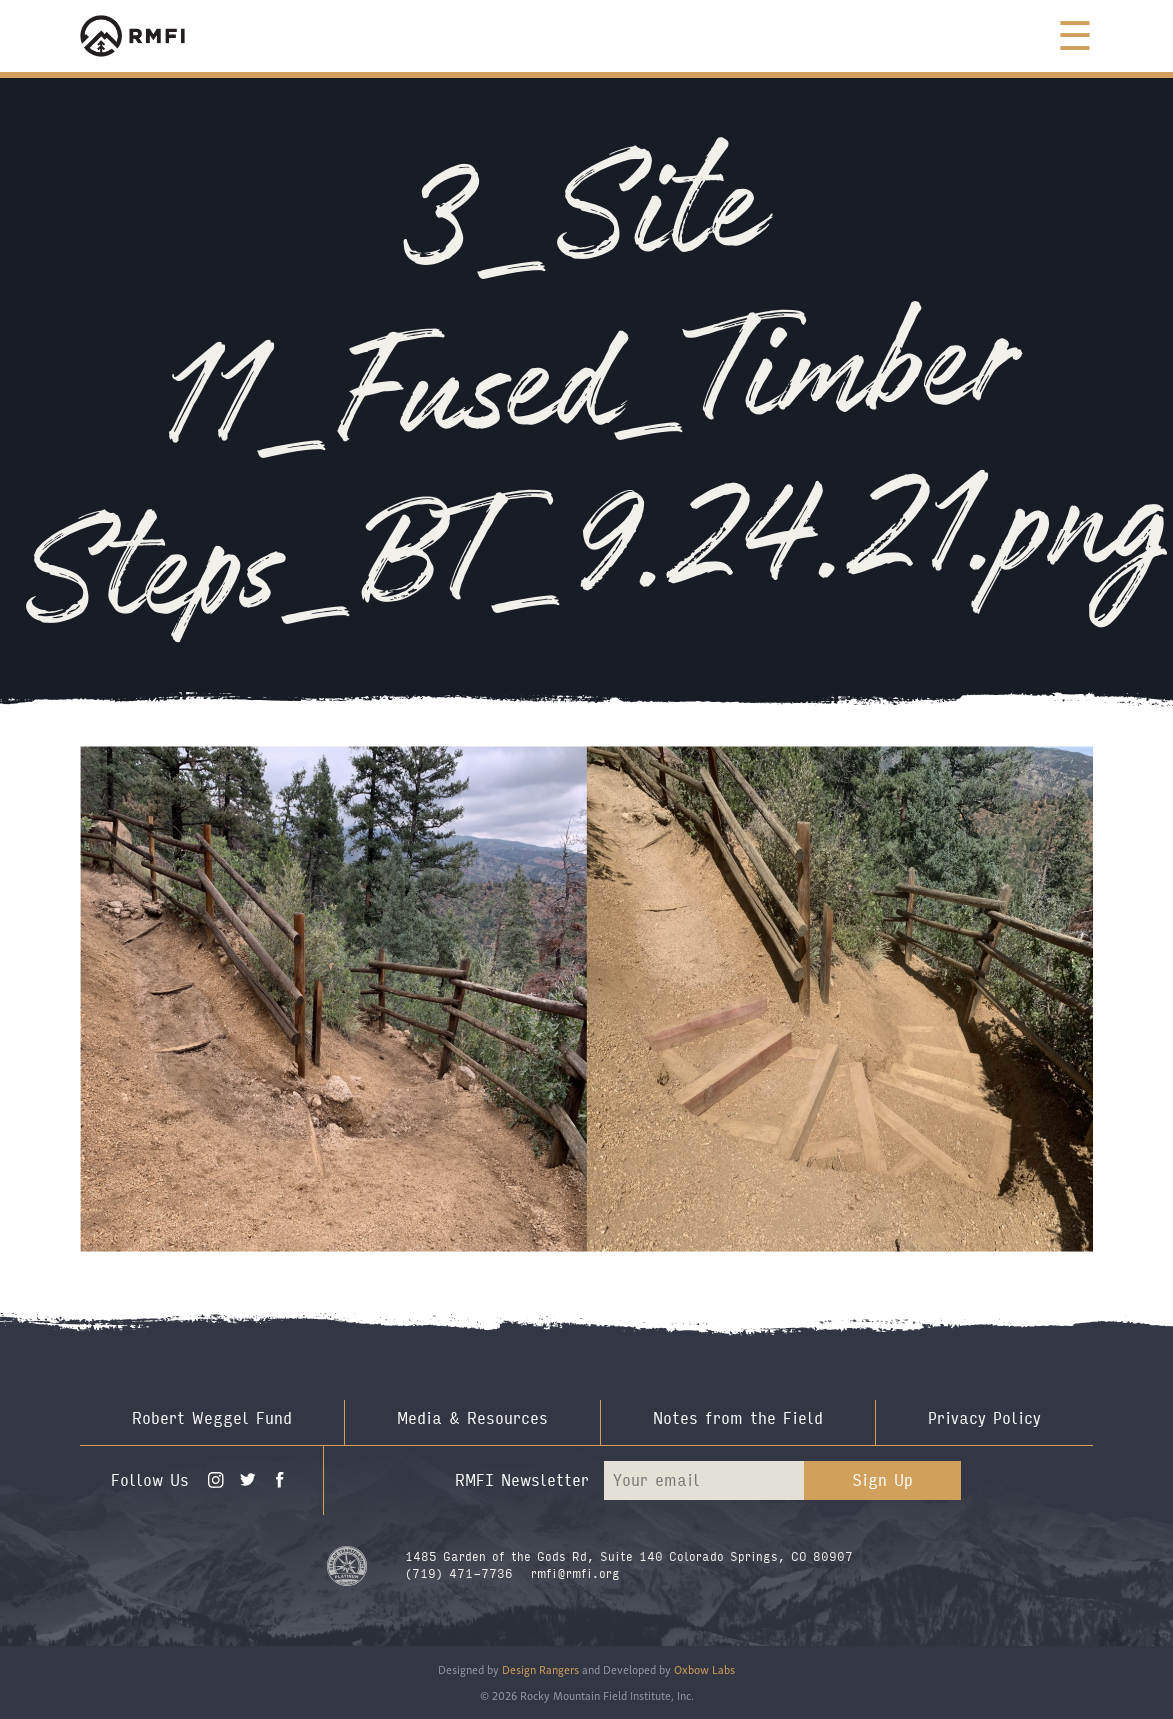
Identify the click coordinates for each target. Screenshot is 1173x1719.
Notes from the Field (738, 1418)
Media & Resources (472, 1418)
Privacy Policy (984, 1418)
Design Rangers (540, 1668)
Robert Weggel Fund (212, 1418)
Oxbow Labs (704, 1668)
